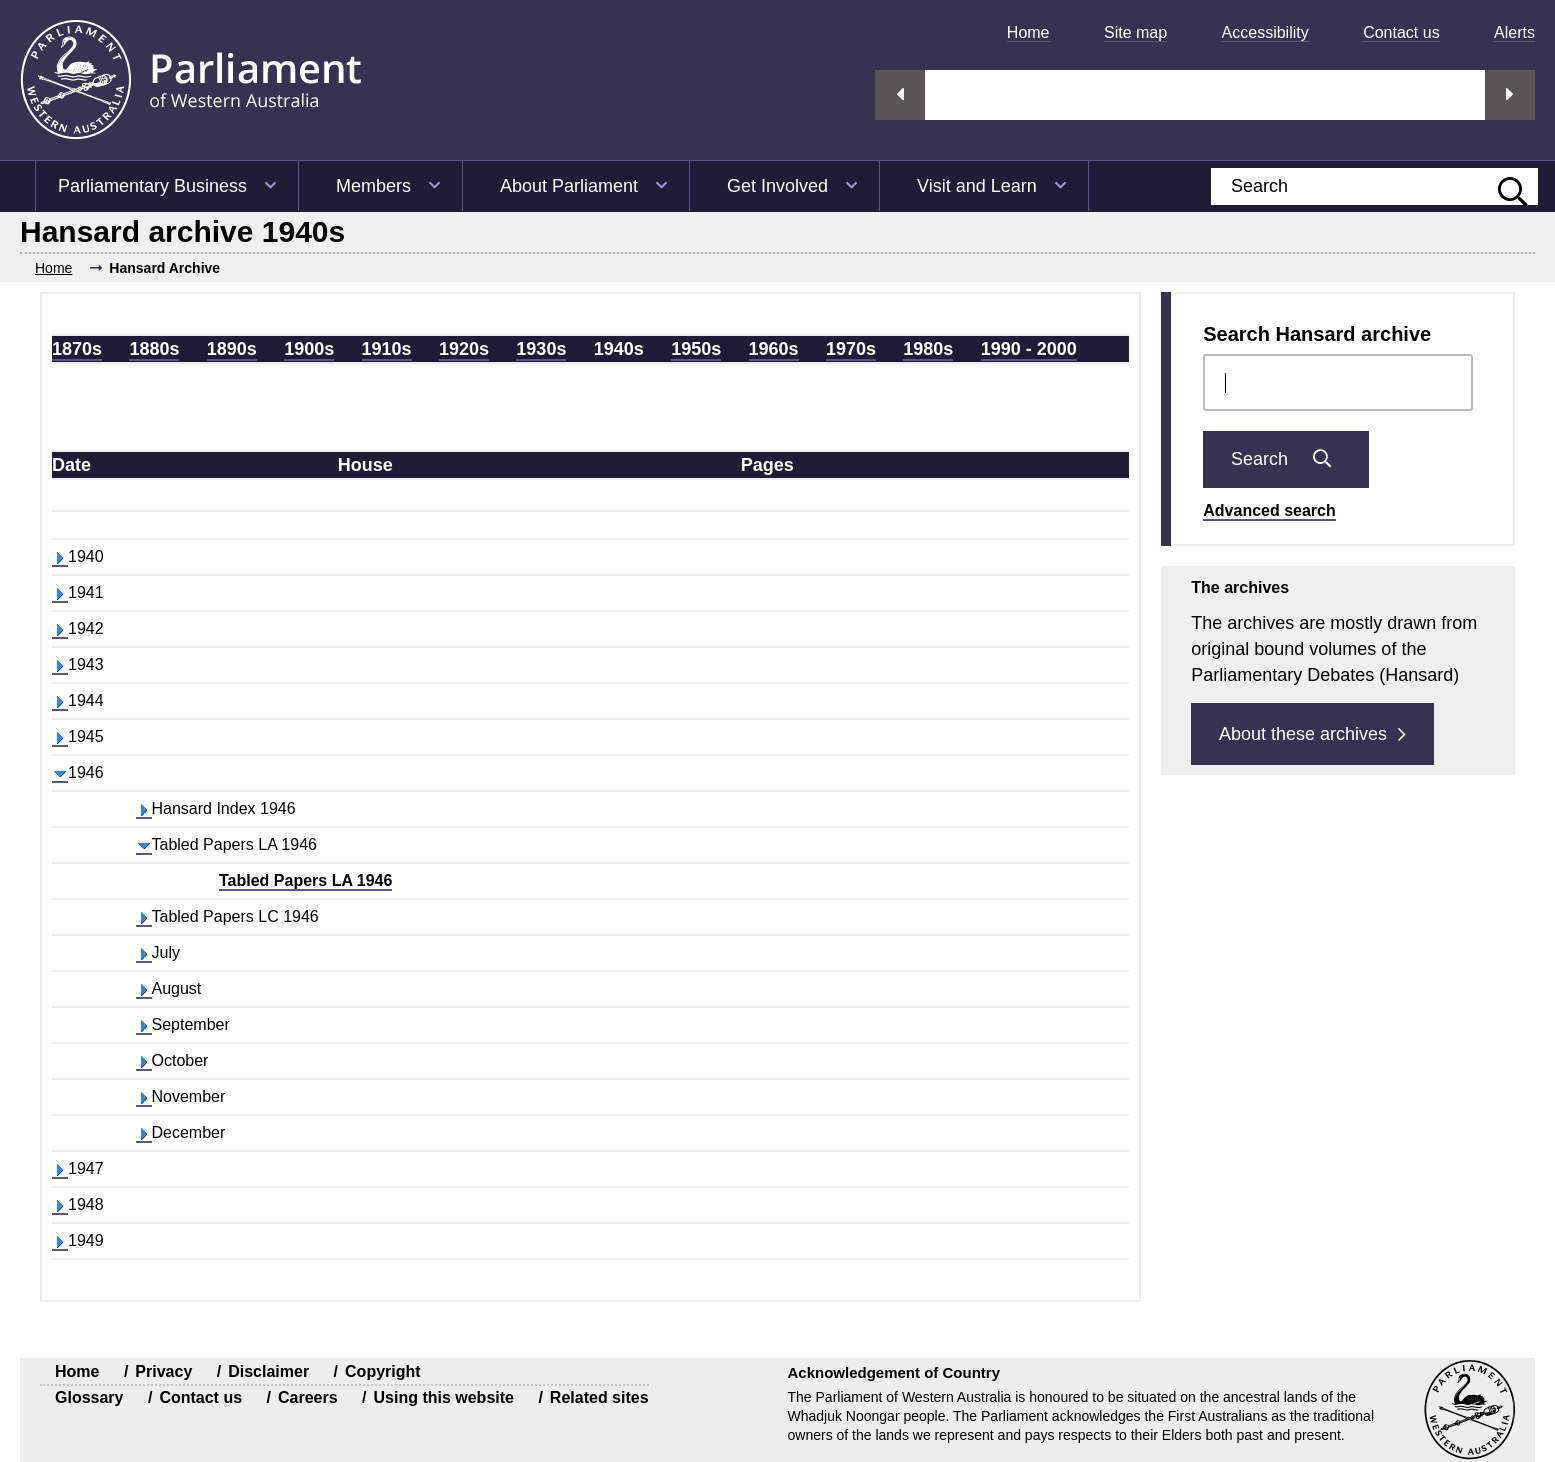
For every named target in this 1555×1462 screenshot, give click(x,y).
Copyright (383, 1371)
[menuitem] (1021, 32)
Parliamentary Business (152, 186)
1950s (696, 349)
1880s (154, 349)
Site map (1135, 32)
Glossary (89, 1397)
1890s (232, 349)
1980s (928, 349)
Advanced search (1269, 510)
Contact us (1401, 32)
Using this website (443, 1397)
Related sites (599, 1397)
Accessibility (1265, 32)
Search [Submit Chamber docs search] (1286, 459)
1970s (851, 349)
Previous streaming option (900, 95)
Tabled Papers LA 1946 (305, 880)
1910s (387, 349)
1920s (464, 349)
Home (1028, 32)
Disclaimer (268, 1371)
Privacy (163, 1371)
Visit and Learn (977, 186)
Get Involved (777, 186)
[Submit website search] (1503, 186)
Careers (308, 1397)
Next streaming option (1510, 95)
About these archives (1312, 734)
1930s (541, 349)
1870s (77, 349)
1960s (774, 349)
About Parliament (569, 186)
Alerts (1514, 32)
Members (373, 186)
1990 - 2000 (1029, 349)
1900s (309, 349)
